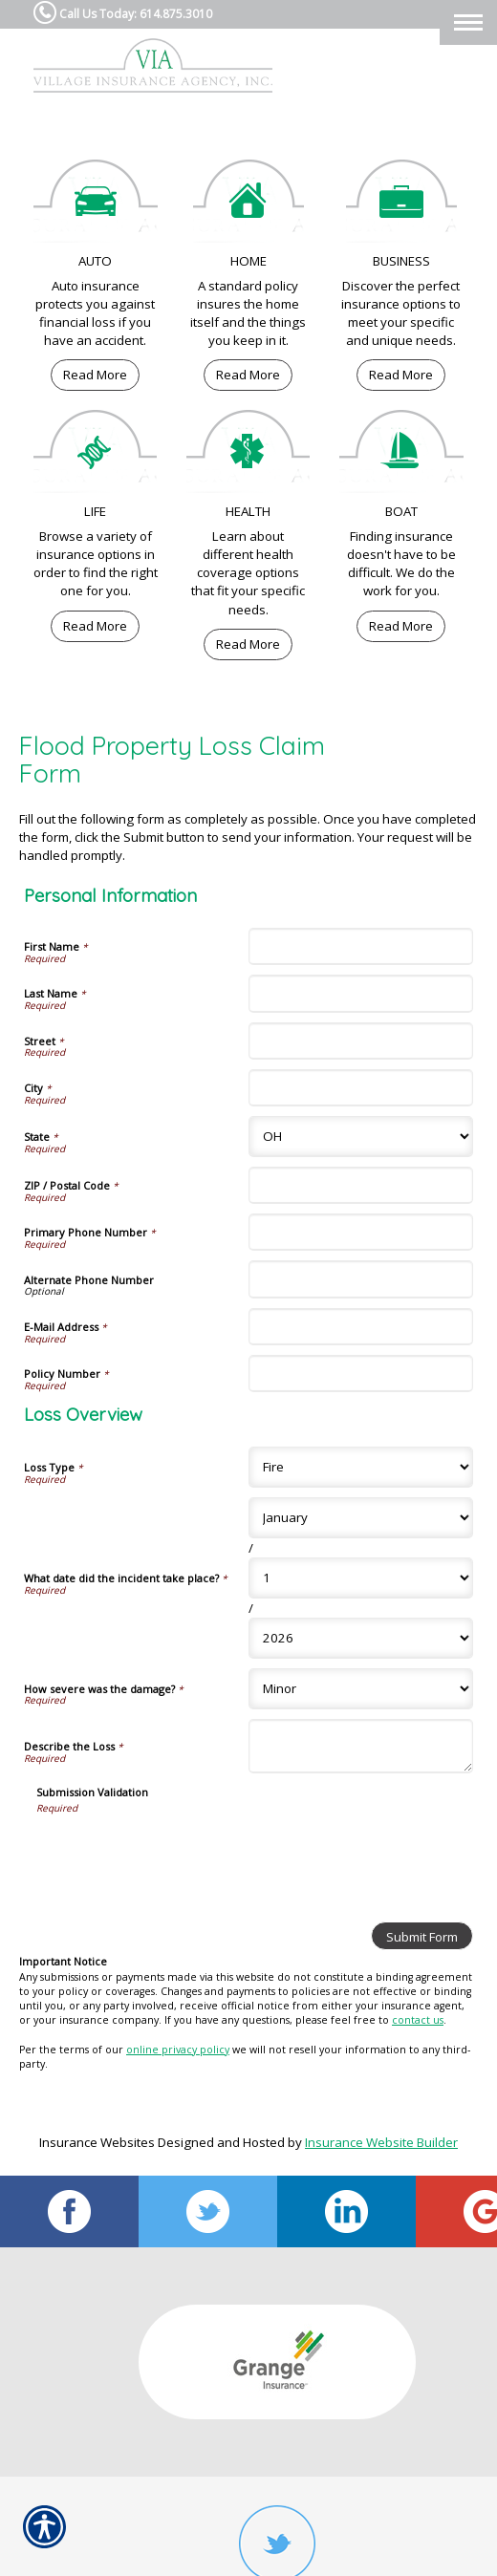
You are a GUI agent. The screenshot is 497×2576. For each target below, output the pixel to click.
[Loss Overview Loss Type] (360, 1467)
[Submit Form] (422, 1935)
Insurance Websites (97, 2142)
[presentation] (181, 1851)
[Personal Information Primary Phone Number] (360, 1232)
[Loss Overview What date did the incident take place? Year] (360, 1638)
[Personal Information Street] (360, 1041)
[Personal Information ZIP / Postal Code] (360, 1185)
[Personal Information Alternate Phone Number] (360, 1279)
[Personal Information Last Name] (360, 993)
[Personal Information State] (360, 1136)
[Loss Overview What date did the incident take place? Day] (360, 1578)
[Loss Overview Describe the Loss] (360, 1746)
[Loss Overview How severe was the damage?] (360, 1688)
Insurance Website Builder (381, 2142)
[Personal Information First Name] (360, 946)
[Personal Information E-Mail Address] (360, 1326)
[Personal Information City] (360, 1087)
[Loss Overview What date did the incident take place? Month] (360, 1517)
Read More (95, 374)
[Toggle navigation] (468, 22)
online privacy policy (177, 2049)
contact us (417, 2020)
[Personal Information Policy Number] (360, 1373)
